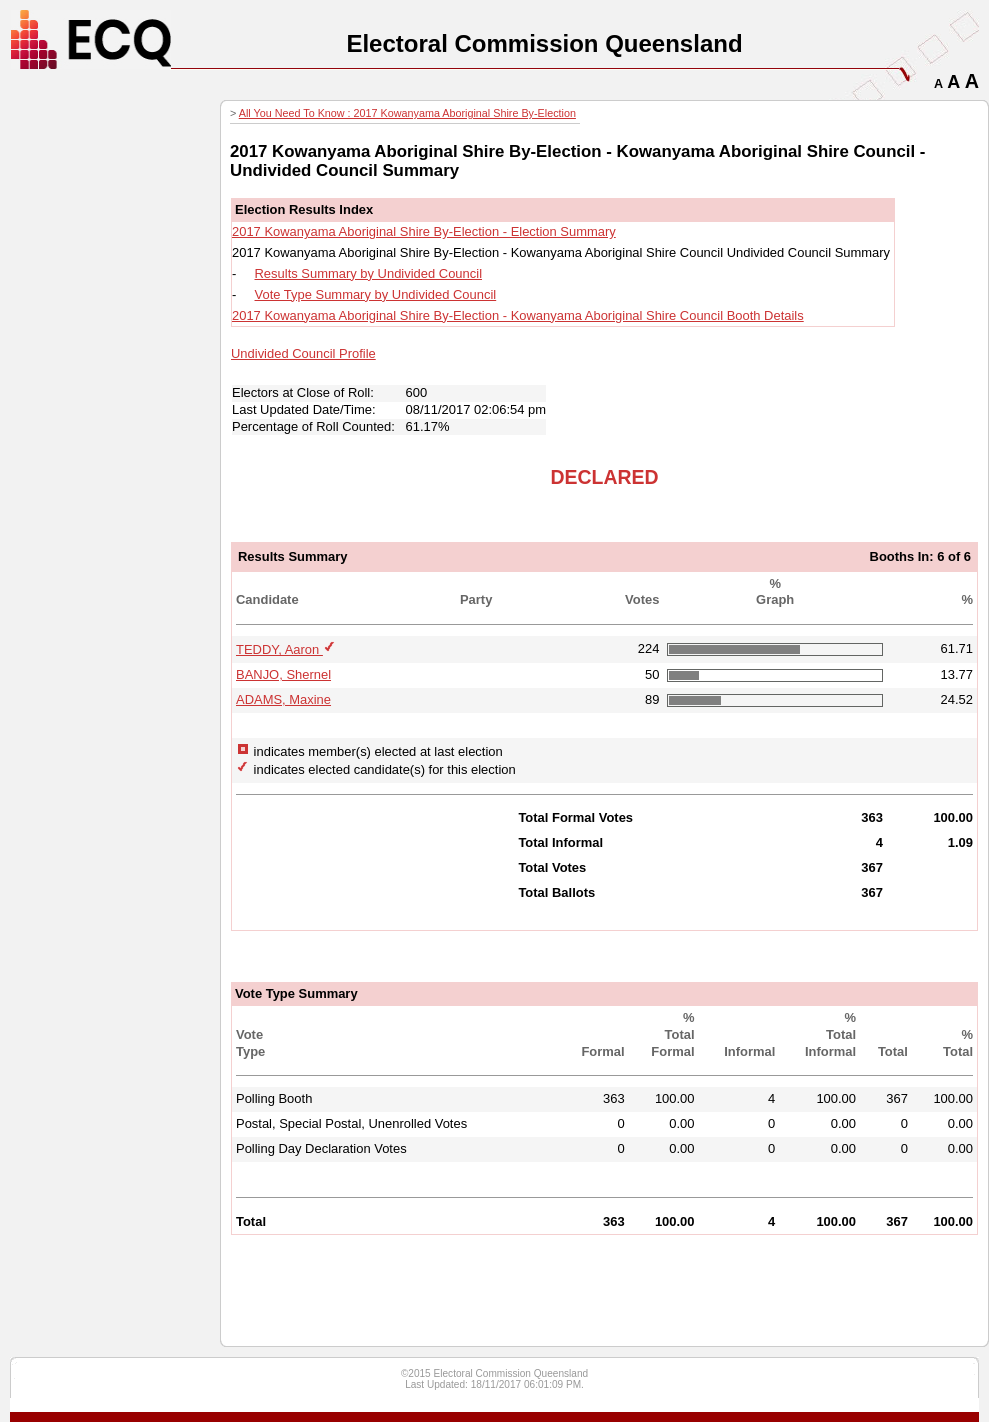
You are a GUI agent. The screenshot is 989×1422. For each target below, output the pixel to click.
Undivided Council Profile (303, 353)
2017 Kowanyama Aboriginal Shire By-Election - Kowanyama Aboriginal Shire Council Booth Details (518, 315)
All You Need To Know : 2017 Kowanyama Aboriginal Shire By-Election (407, 113)
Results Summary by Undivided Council (369, 273)
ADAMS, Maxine (283, 699)
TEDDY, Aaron (279, 649)
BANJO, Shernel (283, 674)
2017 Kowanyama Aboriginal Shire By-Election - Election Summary (424, 231)
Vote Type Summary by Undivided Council (376, 294)
